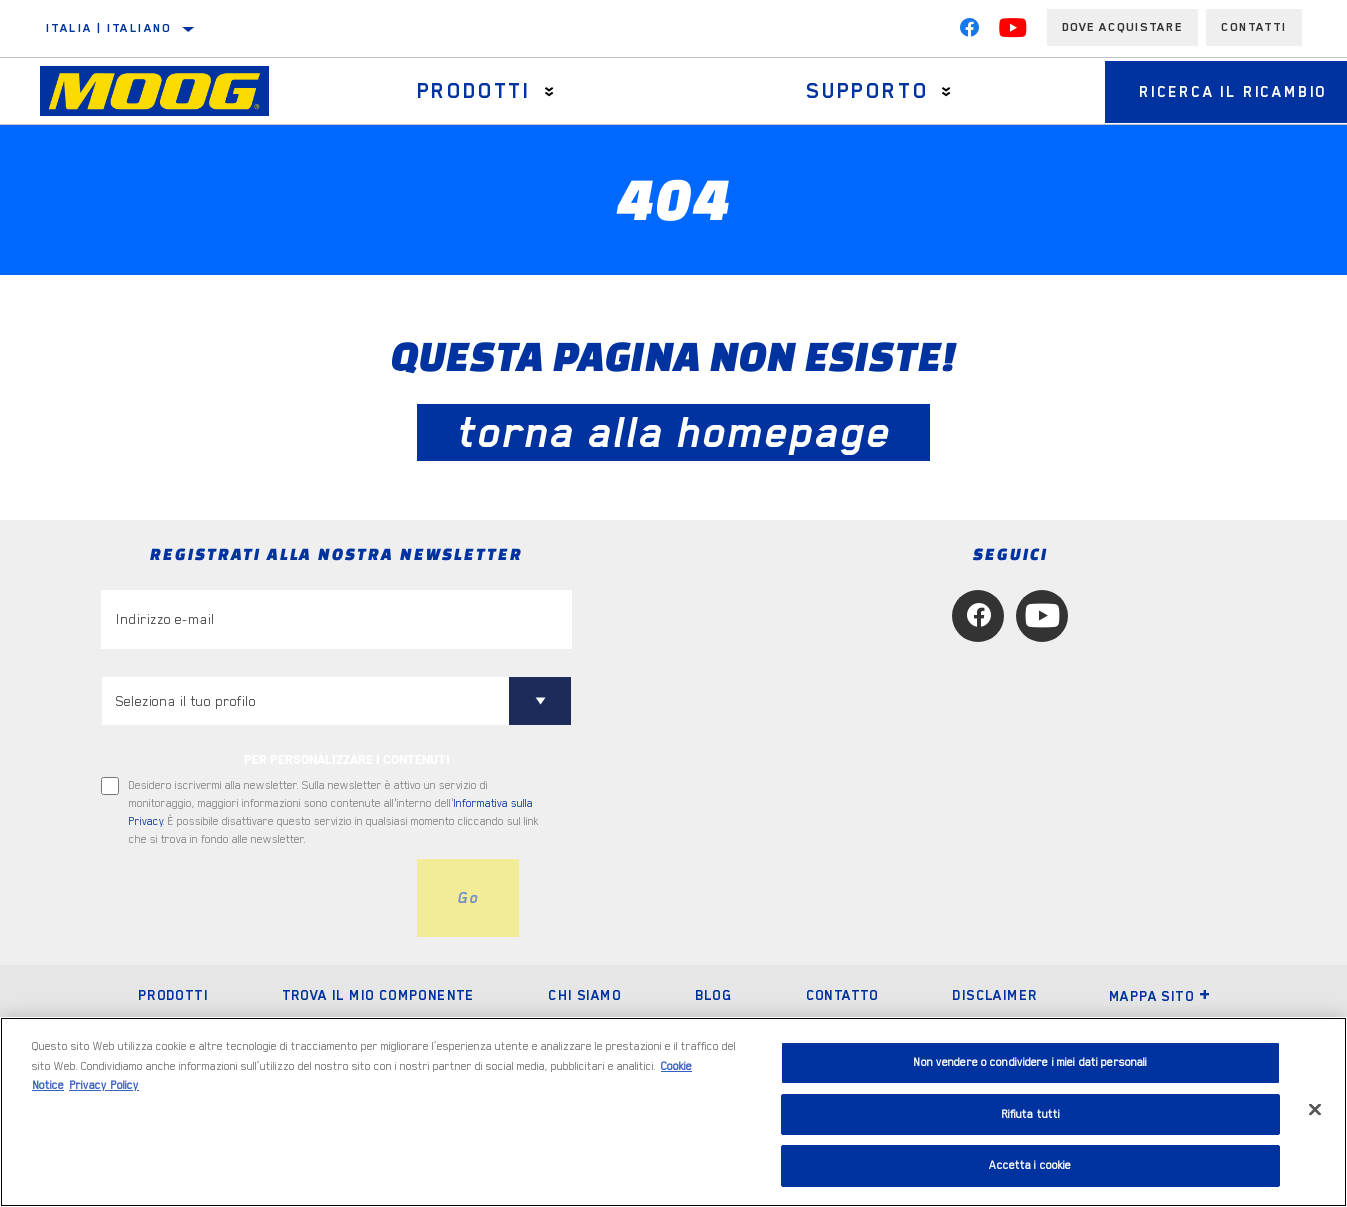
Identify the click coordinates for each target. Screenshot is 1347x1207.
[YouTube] (1013, 32)
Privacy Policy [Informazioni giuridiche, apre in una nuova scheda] (104, 1085)
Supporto (852, 91)
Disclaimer (994, 995)
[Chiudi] (1315, 1110)
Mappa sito (1160, 996)
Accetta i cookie (1030, 1165)
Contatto (842, 995)
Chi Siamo (584, 995)
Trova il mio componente (378, 995)
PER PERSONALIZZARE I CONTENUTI (347, 760)
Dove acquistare (1122, 27)
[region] (673, 1112)
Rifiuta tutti (1031, 1114)
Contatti (1254, 27)
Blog (714, 995)
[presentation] (253, 898)
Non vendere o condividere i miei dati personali (1030, 1062)
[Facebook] (969, 32)
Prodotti (468, 91)
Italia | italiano (109, 28)
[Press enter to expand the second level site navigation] (543, 91)
